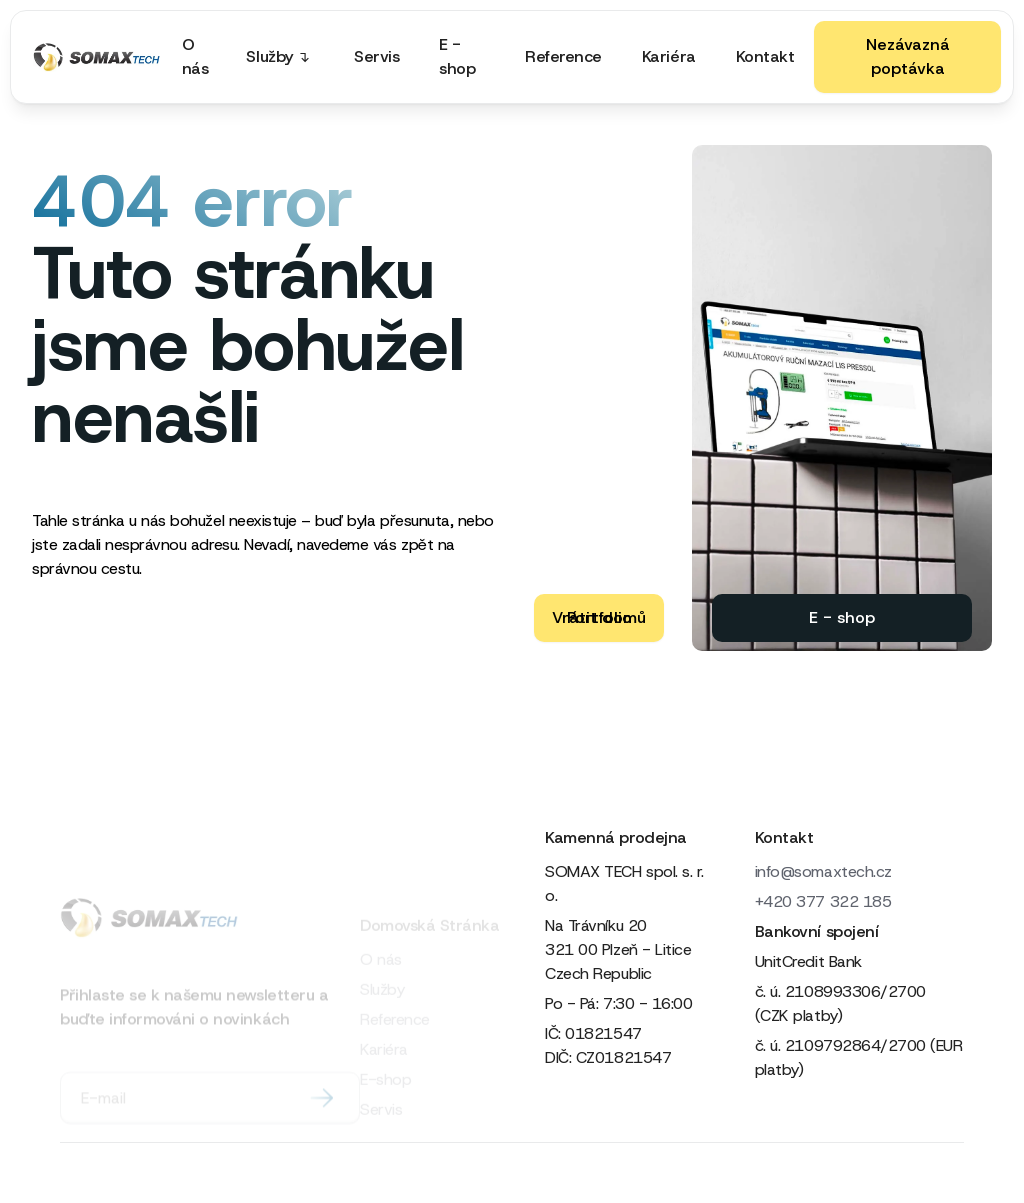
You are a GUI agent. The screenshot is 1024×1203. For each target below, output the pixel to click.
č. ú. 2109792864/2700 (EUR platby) (859, 1057)
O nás (195, 56)
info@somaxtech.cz (823, 871)
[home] (97, 57)
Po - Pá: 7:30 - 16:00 (618, 1003)
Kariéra (669, 56)
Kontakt (765, 56)
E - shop (457, 56)
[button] (284, 57)
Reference (563, 56)
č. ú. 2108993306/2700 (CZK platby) (840, 1003)
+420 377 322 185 (823, 901)
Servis (376, 56)
